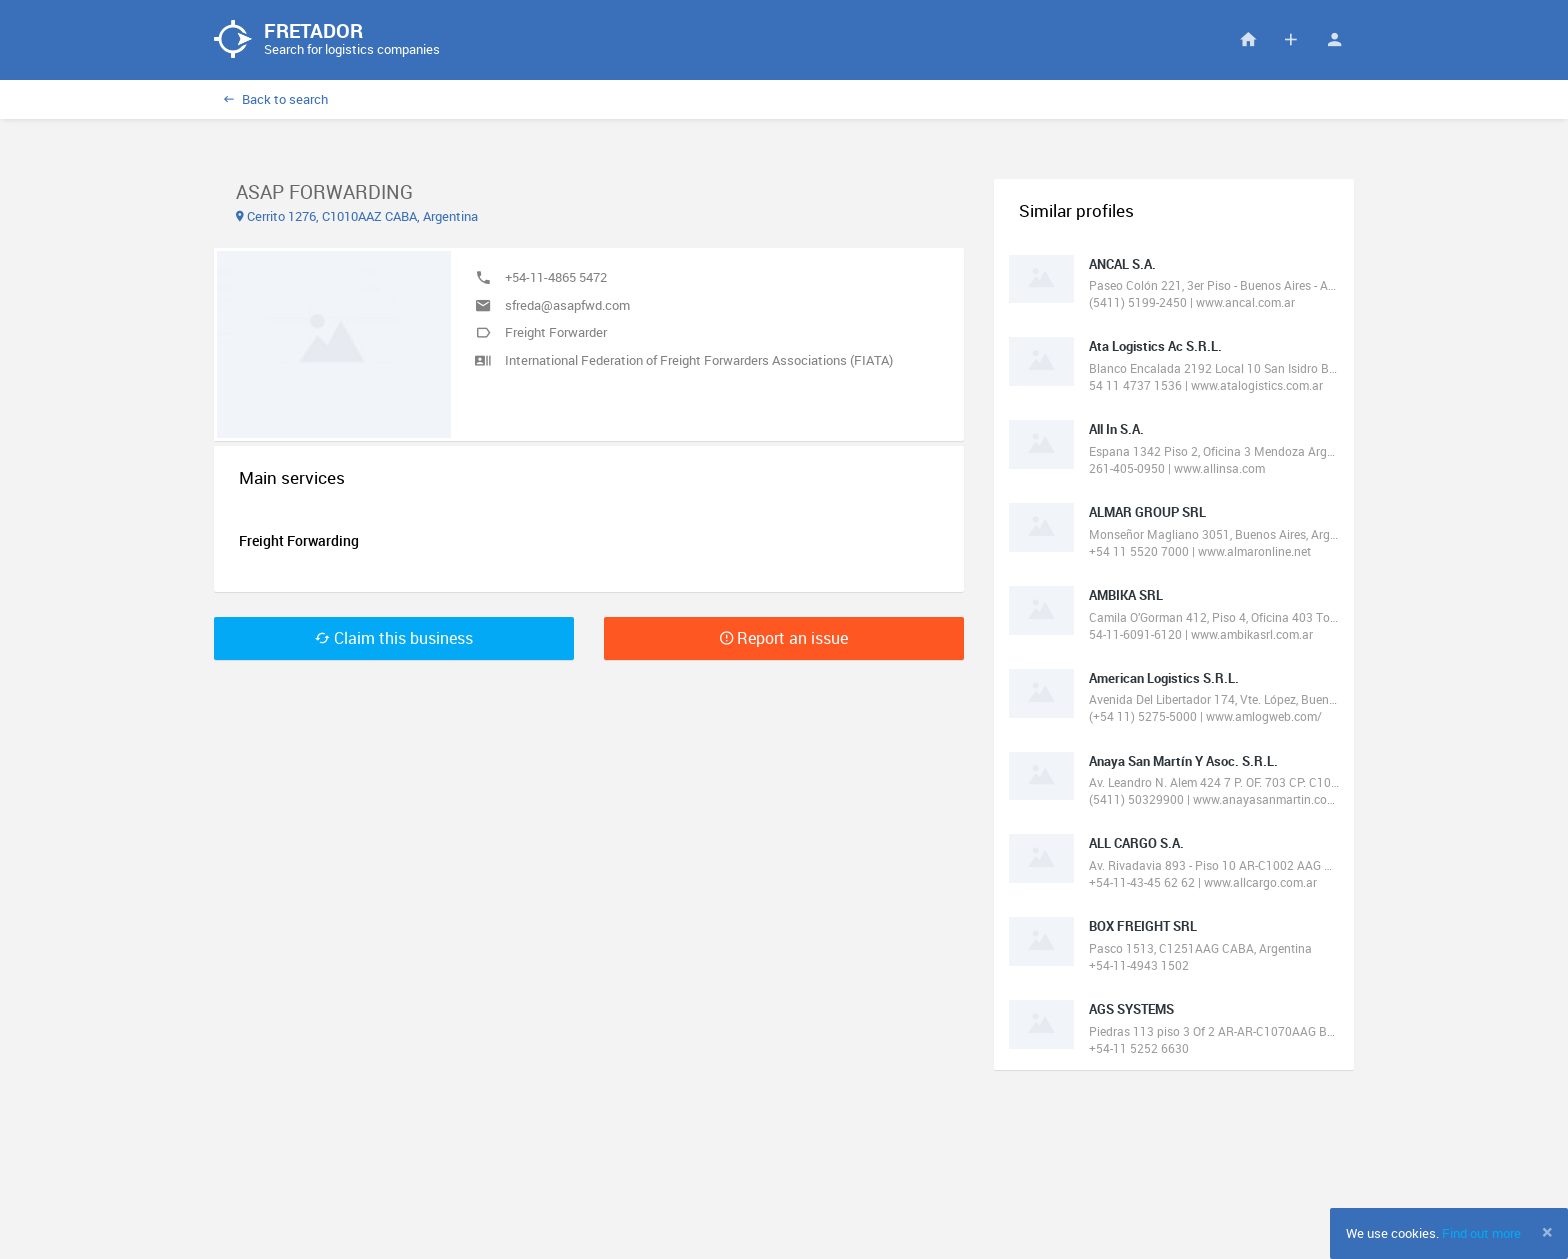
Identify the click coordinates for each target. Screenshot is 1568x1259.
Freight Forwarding (299, 540)
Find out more (1481, 1233)
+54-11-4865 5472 (556, 277)
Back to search (276, 99)
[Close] (1547, 1232)
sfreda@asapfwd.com (567, 305)
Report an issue (784, 638)
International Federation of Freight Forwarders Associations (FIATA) (699, 360)
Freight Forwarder (556, 332)
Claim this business (394, 638)
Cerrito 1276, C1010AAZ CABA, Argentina (357, 216)
